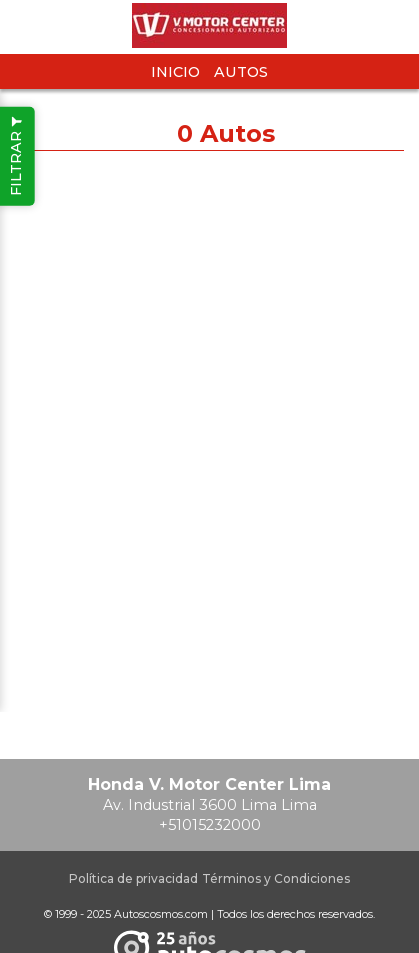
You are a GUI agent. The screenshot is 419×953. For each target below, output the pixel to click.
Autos (241, 72)
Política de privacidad (133, 878)
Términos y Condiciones (276, 878)
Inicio (175, 72)
